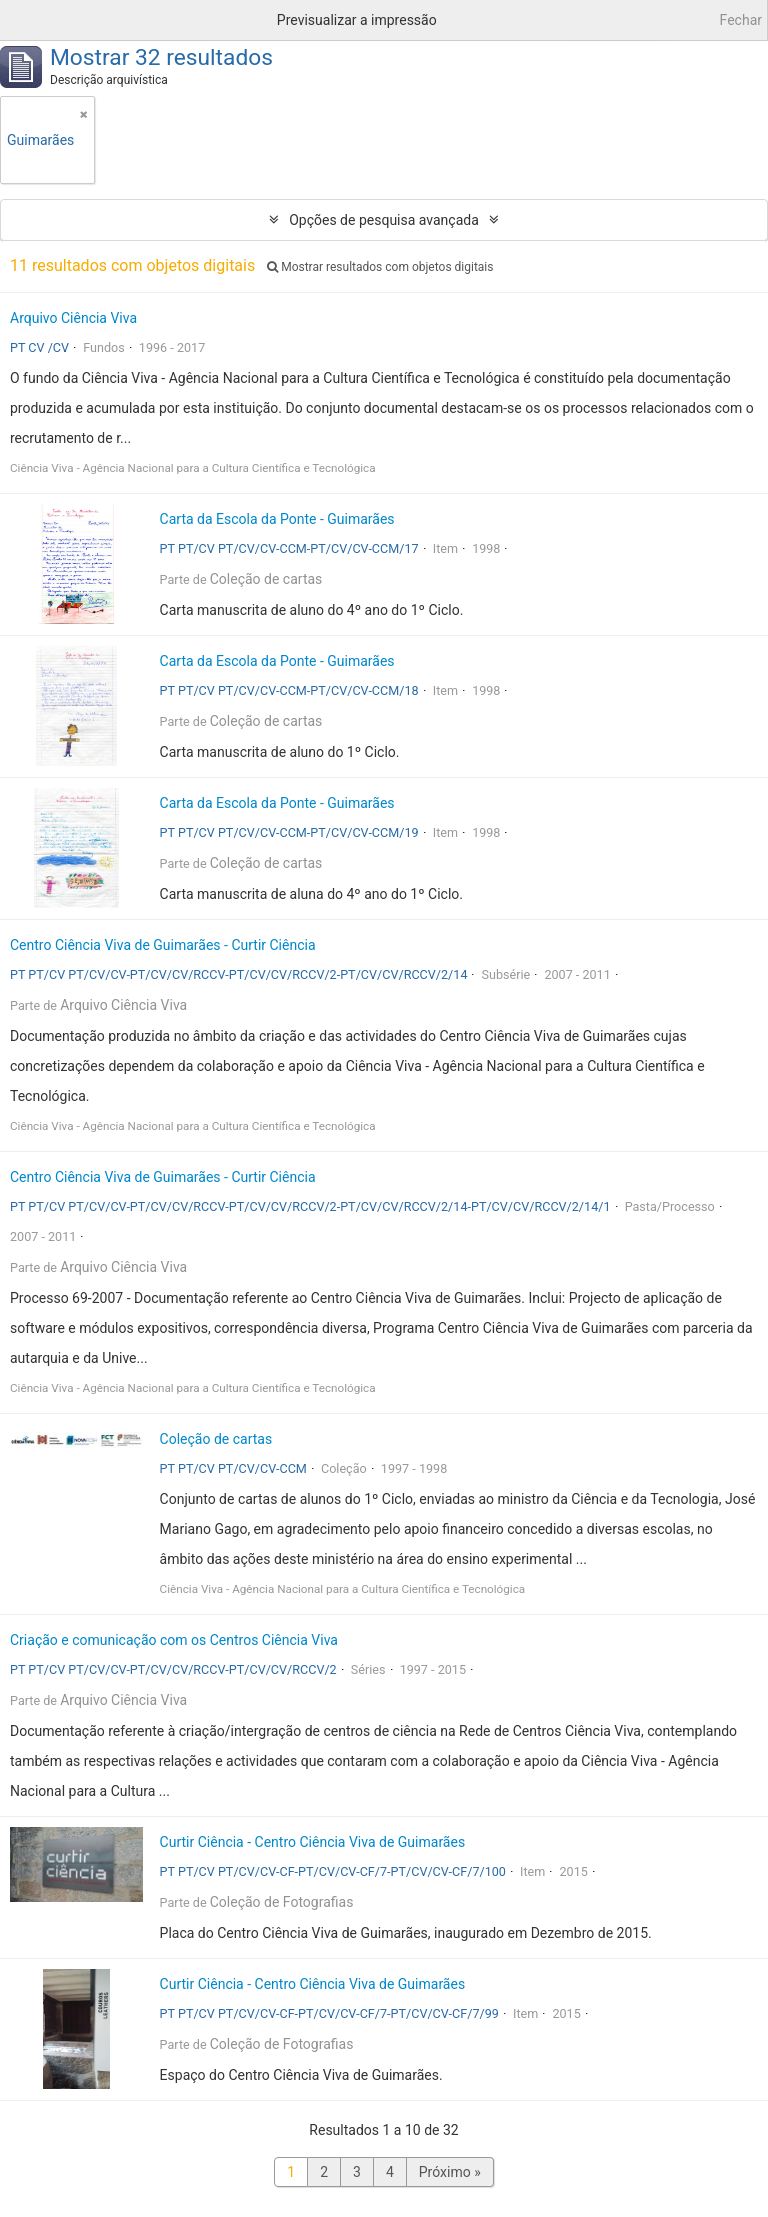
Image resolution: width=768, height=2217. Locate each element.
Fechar (741, 20)
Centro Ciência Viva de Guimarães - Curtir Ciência (163, 945)
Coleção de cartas (266, 579)
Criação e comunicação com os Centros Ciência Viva (174, 1640)
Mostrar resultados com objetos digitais (380, 267)
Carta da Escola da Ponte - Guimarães (277, 519)
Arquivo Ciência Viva (73, 318)
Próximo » (450, 2172)
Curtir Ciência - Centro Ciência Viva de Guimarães (313, 1842)
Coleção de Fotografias (282, 1902)
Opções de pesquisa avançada (384, 220)
